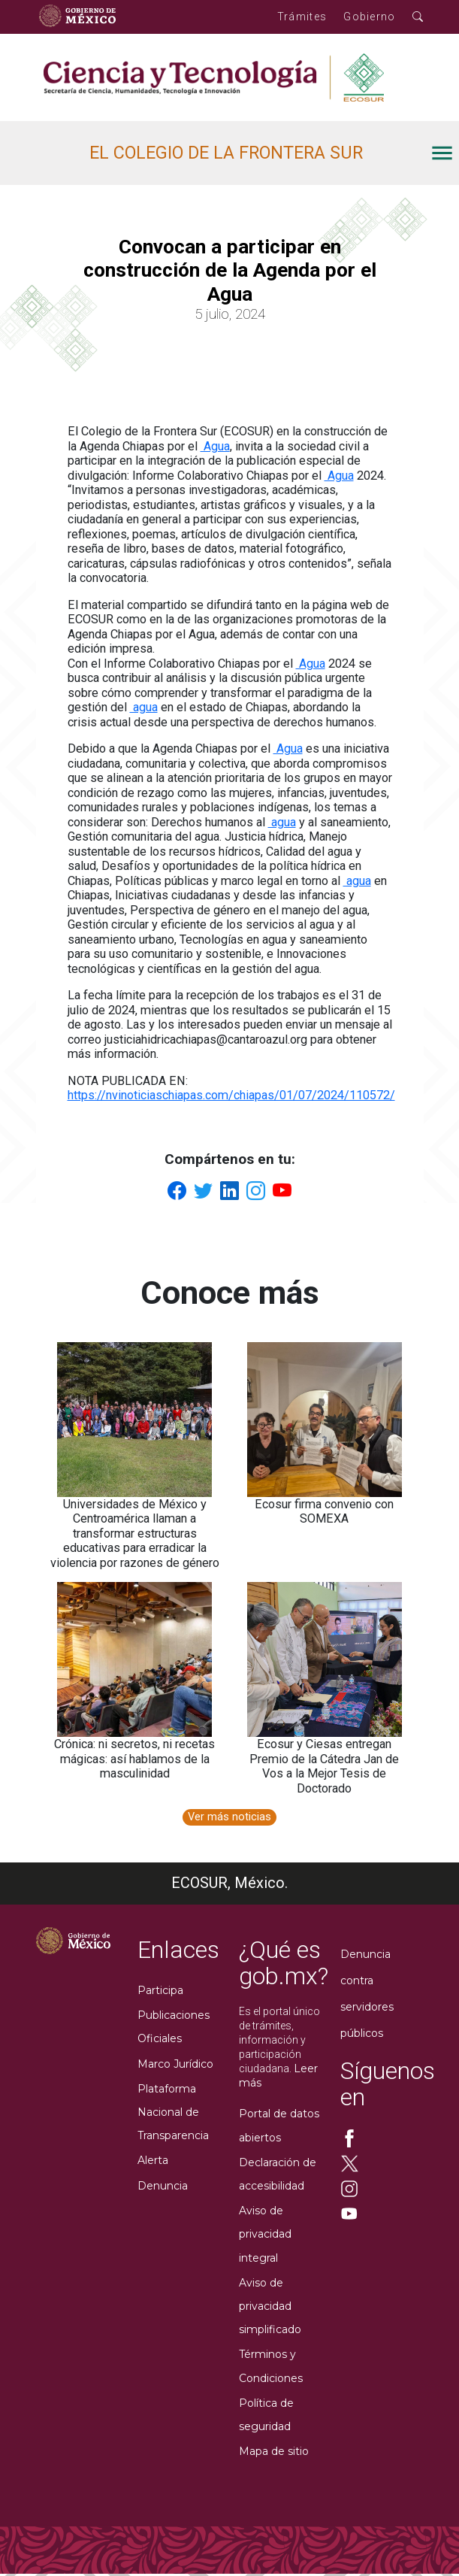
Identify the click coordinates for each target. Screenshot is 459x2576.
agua (144, 707)
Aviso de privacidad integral (265, 2234)
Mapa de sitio (274, 2451)
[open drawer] (270, 153)
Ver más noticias (229, 1817)
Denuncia (162, 2186)
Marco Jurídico (175, 2064)
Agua (215, 446)
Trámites (302, 17)
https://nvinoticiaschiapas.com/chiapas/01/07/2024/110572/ (231, 1095)
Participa (160, 1990)
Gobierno (369, 17)
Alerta (152, 2160)
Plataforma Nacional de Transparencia (173, 2112)
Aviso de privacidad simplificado (270, 2306)
